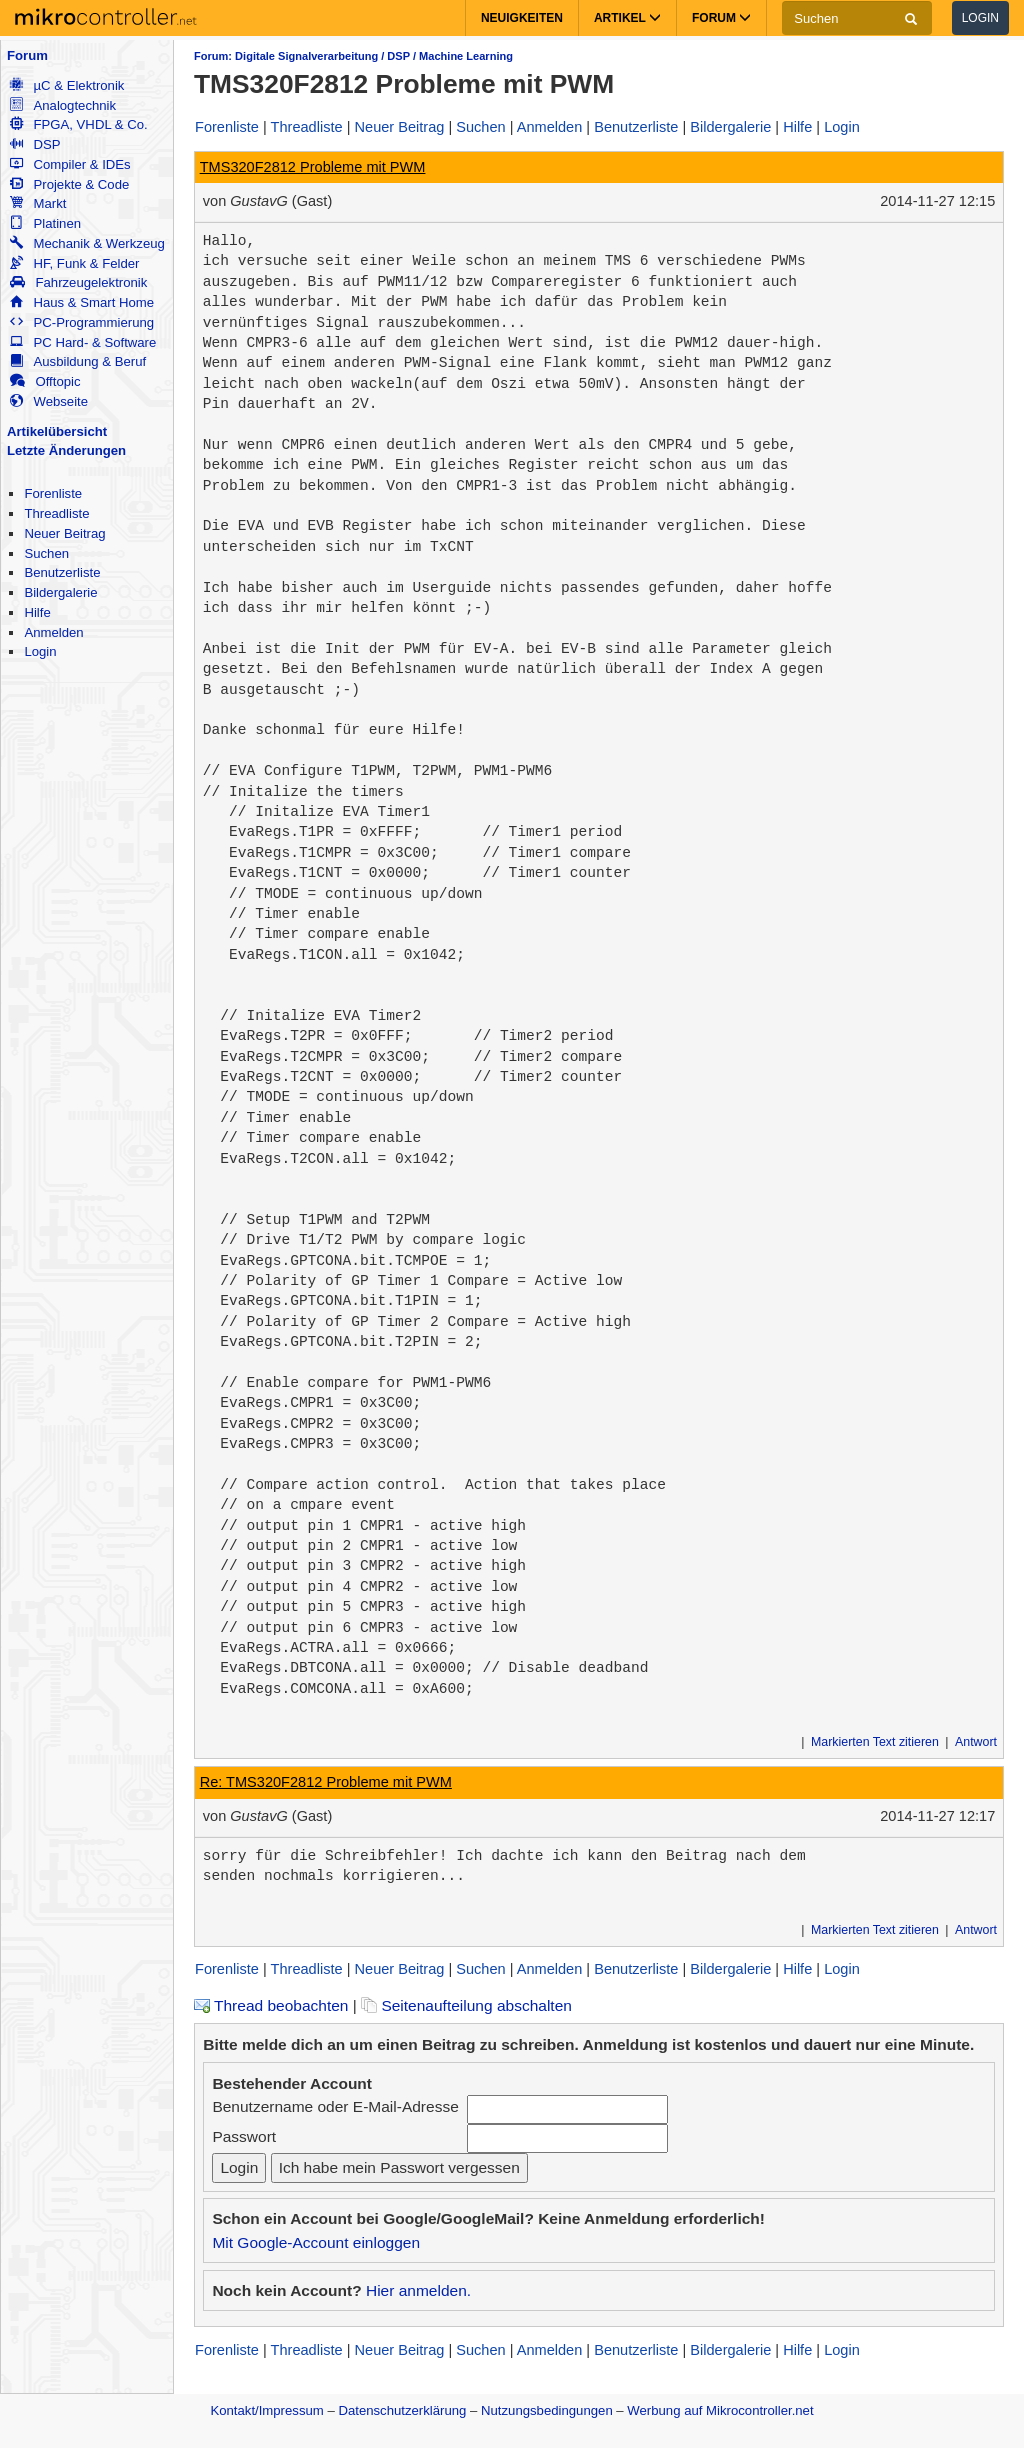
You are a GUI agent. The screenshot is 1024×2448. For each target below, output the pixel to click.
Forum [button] (721, 18)
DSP (35, 144)
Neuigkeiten (522, 18)
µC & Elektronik (67, 85)
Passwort (244, 2136)
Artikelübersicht (57, 431)
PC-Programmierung (82, 322)
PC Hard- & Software (83, 342)
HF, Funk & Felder (74, 263)
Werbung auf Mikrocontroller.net (720, 2410)
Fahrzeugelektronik (78, 282)
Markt (38, 203)
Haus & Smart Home (82, 302)
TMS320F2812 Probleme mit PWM (313, 167)
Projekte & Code (69, 184)
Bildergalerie (60, 592)
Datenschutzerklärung (402, 2410)
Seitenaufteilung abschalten (466, 2005)
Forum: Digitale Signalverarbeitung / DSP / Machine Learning (353, 56)
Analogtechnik (63, 105)
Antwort (976, 1742)
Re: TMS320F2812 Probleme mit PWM (326, 1782)
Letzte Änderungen (66, 450)
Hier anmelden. (418, 2290)
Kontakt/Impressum (266, 2410)
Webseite (49, 401)
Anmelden (53, 632)
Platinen (45, 223)
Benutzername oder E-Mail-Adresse (335, 2106)
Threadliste (56, 513)
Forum (27, 55)
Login (980, 18)
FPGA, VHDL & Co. (78, 124)
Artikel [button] (627, 18)
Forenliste (53, 493)
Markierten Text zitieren (875, 1742)
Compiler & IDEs (70, 164)
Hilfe (37, 612)
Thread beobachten (271, 2005)
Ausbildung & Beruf (78, 361)
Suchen (46, 553)
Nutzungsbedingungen (547, 2410)
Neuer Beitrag (64, 533)
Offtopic (45, 381)
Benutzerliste (62, 572)
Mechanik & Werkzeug (87, 243)
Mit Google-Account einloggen (316, 2242)
